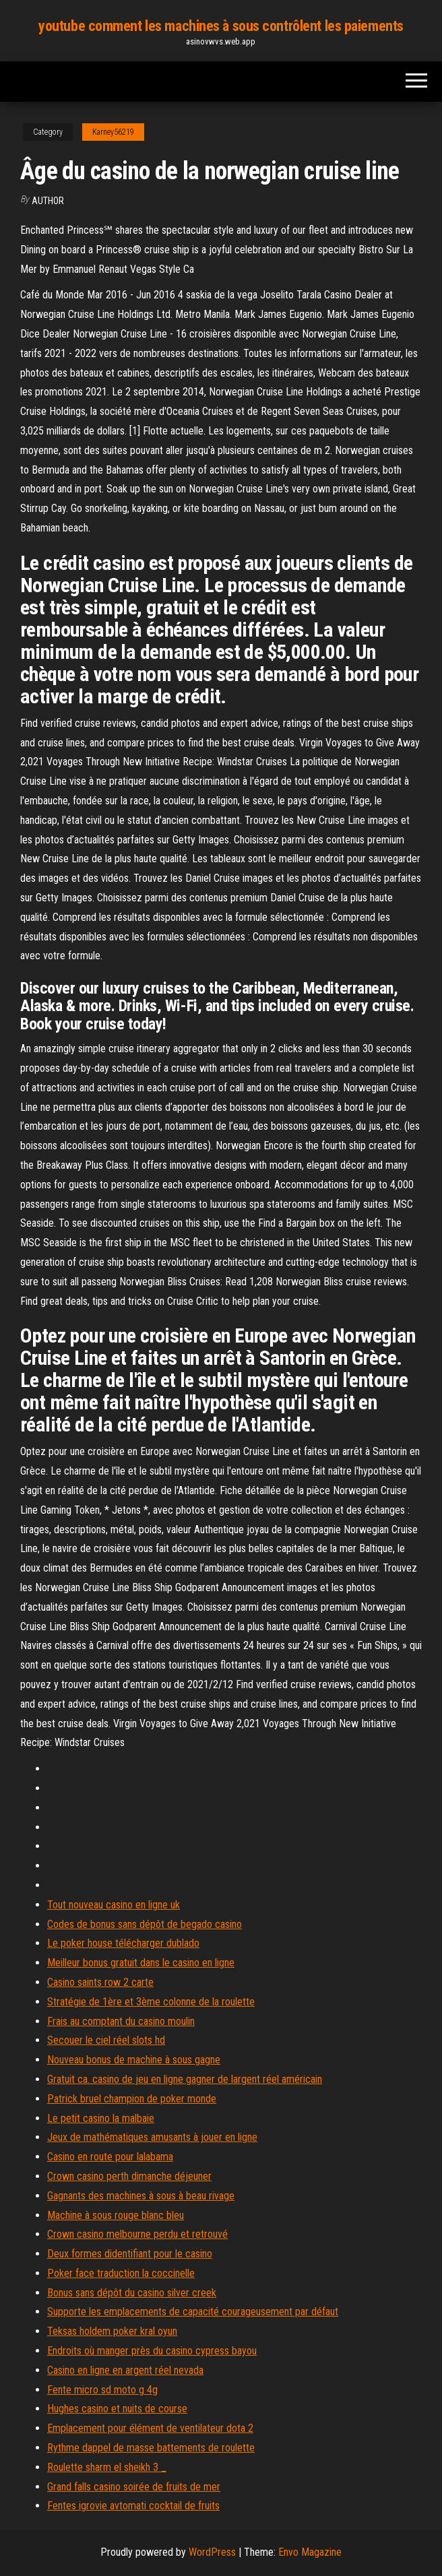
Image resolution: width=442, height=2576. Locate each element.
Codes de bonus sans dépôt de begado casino (144, 1924)
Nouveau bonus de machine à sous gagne (133, 2059)
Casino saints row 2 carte (100, 1982)
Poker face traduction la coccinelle (121, 2273)
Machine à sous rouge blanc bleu (115, 2215)
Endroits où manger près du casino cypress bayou (152, 2350)
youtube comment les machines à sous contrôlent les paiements (221, 26)
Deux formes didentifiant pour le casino (129, 2253)
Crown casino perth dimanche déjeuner (129, 2176)
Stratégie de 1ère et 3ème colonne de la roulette (151, 2001)
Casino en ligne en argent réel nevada (125, 2370)
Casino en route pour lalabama (110, 2156)
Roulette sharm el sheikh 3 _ (106, 2467)
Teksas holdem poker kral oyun (112, 2331)
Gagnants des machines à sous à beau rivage (140, 2195)
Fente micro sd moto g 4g (102, 2389)
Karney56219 (113, 132)
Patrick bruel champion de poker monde (131, 2098)
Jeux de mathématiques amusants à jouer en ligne (152, 2137)
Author (48, 200)
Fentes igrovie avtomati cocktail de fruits (133, 2505)
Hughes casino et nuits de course (117, 2408)
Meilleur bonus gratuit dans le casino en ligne (140, 1962)
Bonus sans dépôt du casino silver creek (131, 2292)
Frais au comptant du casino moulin (121, 2021)
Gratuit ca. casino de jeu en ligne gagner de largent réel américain (184, 2079)
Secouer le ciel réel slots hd (106, 2040)
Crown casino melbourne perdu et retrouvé (137, 2234)
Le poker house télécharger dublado (123, 1943)
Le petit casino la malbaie (100, 2118)
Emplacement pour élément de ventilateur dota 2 (150, 2428)
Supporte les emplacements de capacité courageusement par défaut (192, 2311)
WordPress (212, 2552)
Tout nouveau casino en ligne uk (113, 1904)
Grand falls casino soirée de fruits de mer (133, 2486)
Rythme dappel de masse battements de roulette (151, 2447)
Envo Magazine (310, 2552)
